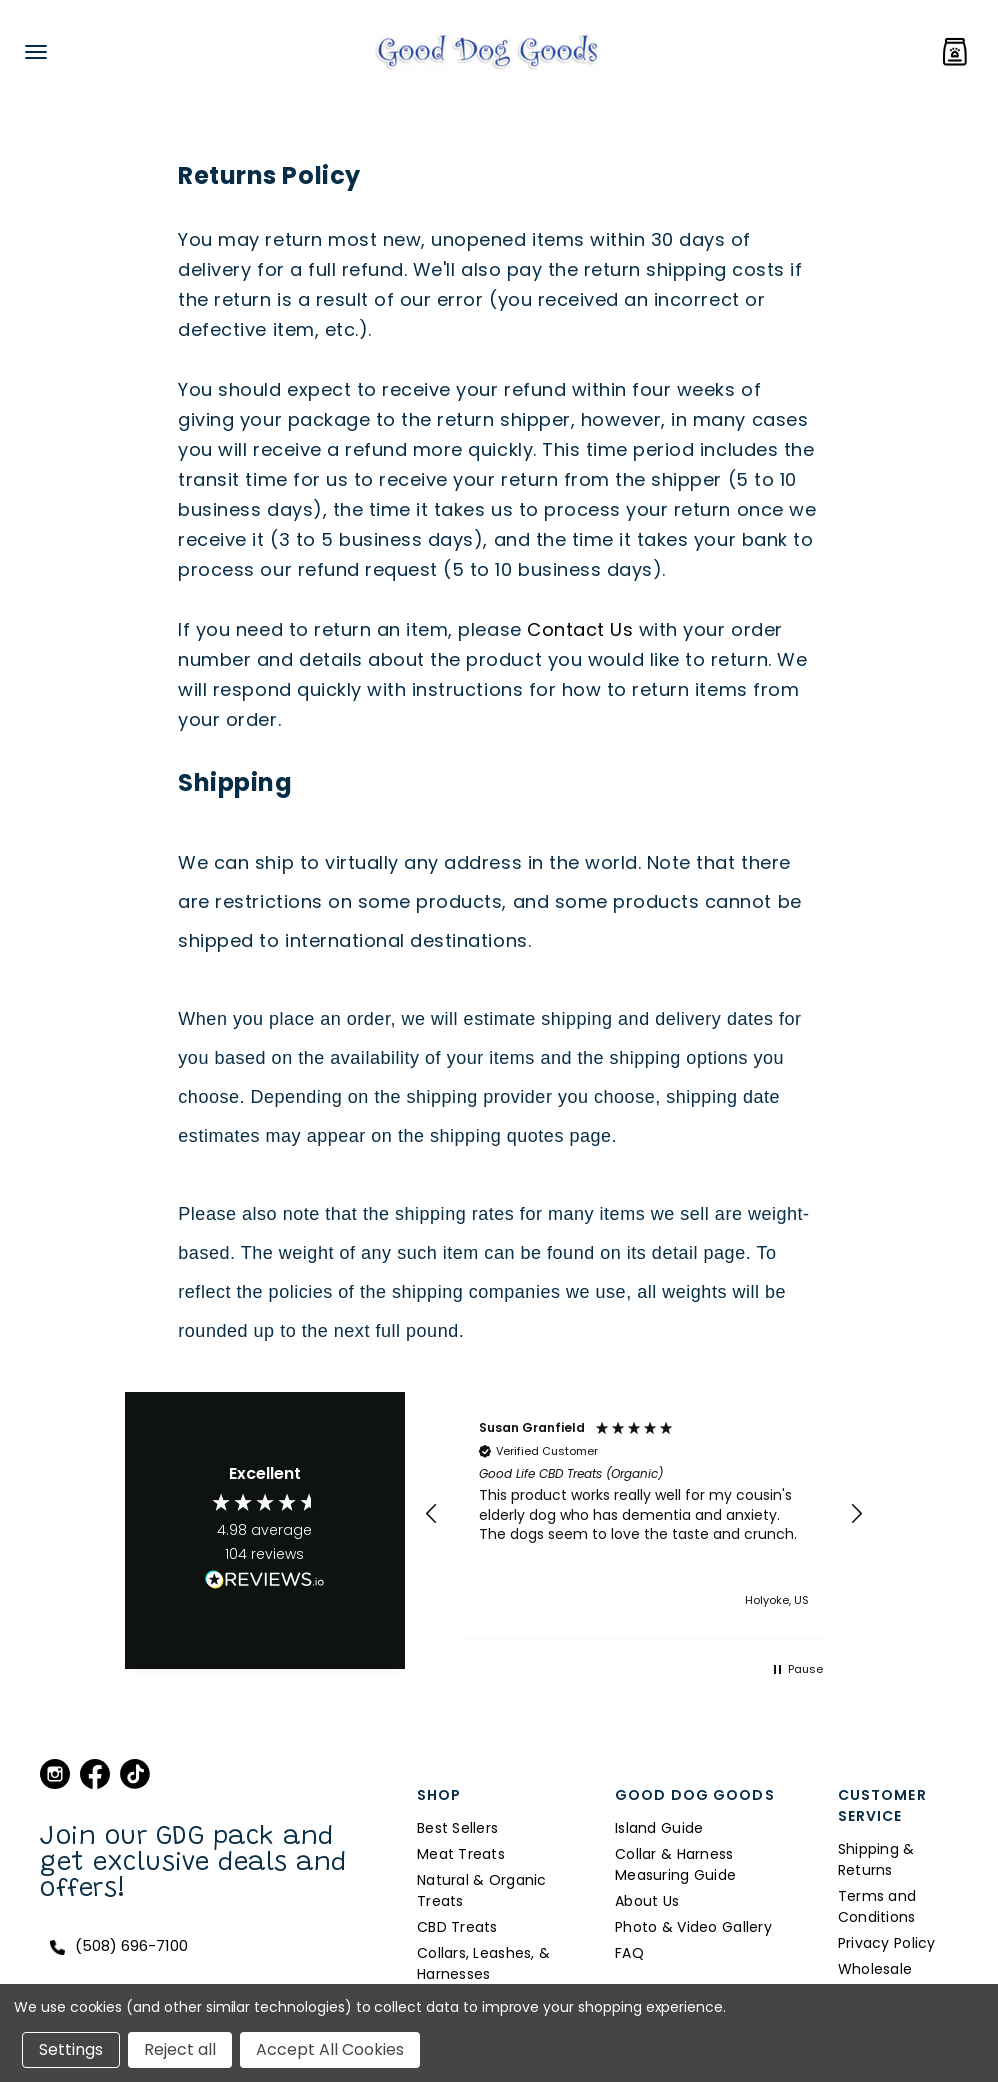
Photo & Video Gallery (693, 1927)
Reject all (180, 2049)
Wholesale (875, 1969)
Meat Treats (461, 1854)
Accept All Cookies (330, 2049)
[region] (644, 1515)
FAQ (629, 1953)
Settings (71, 2049)
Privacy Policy (887, 1943)
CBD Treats (457, 1927)
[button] (432, 1514)
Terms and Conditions (877, 1906)
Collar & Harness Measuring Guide (675, 1864)
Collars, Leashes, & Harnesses (483, 1963)
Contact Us (580, 629)
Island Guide (659, 1828)
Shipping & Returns (876, 1859)
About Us (647, 1901)
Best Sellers (457, 1828)
